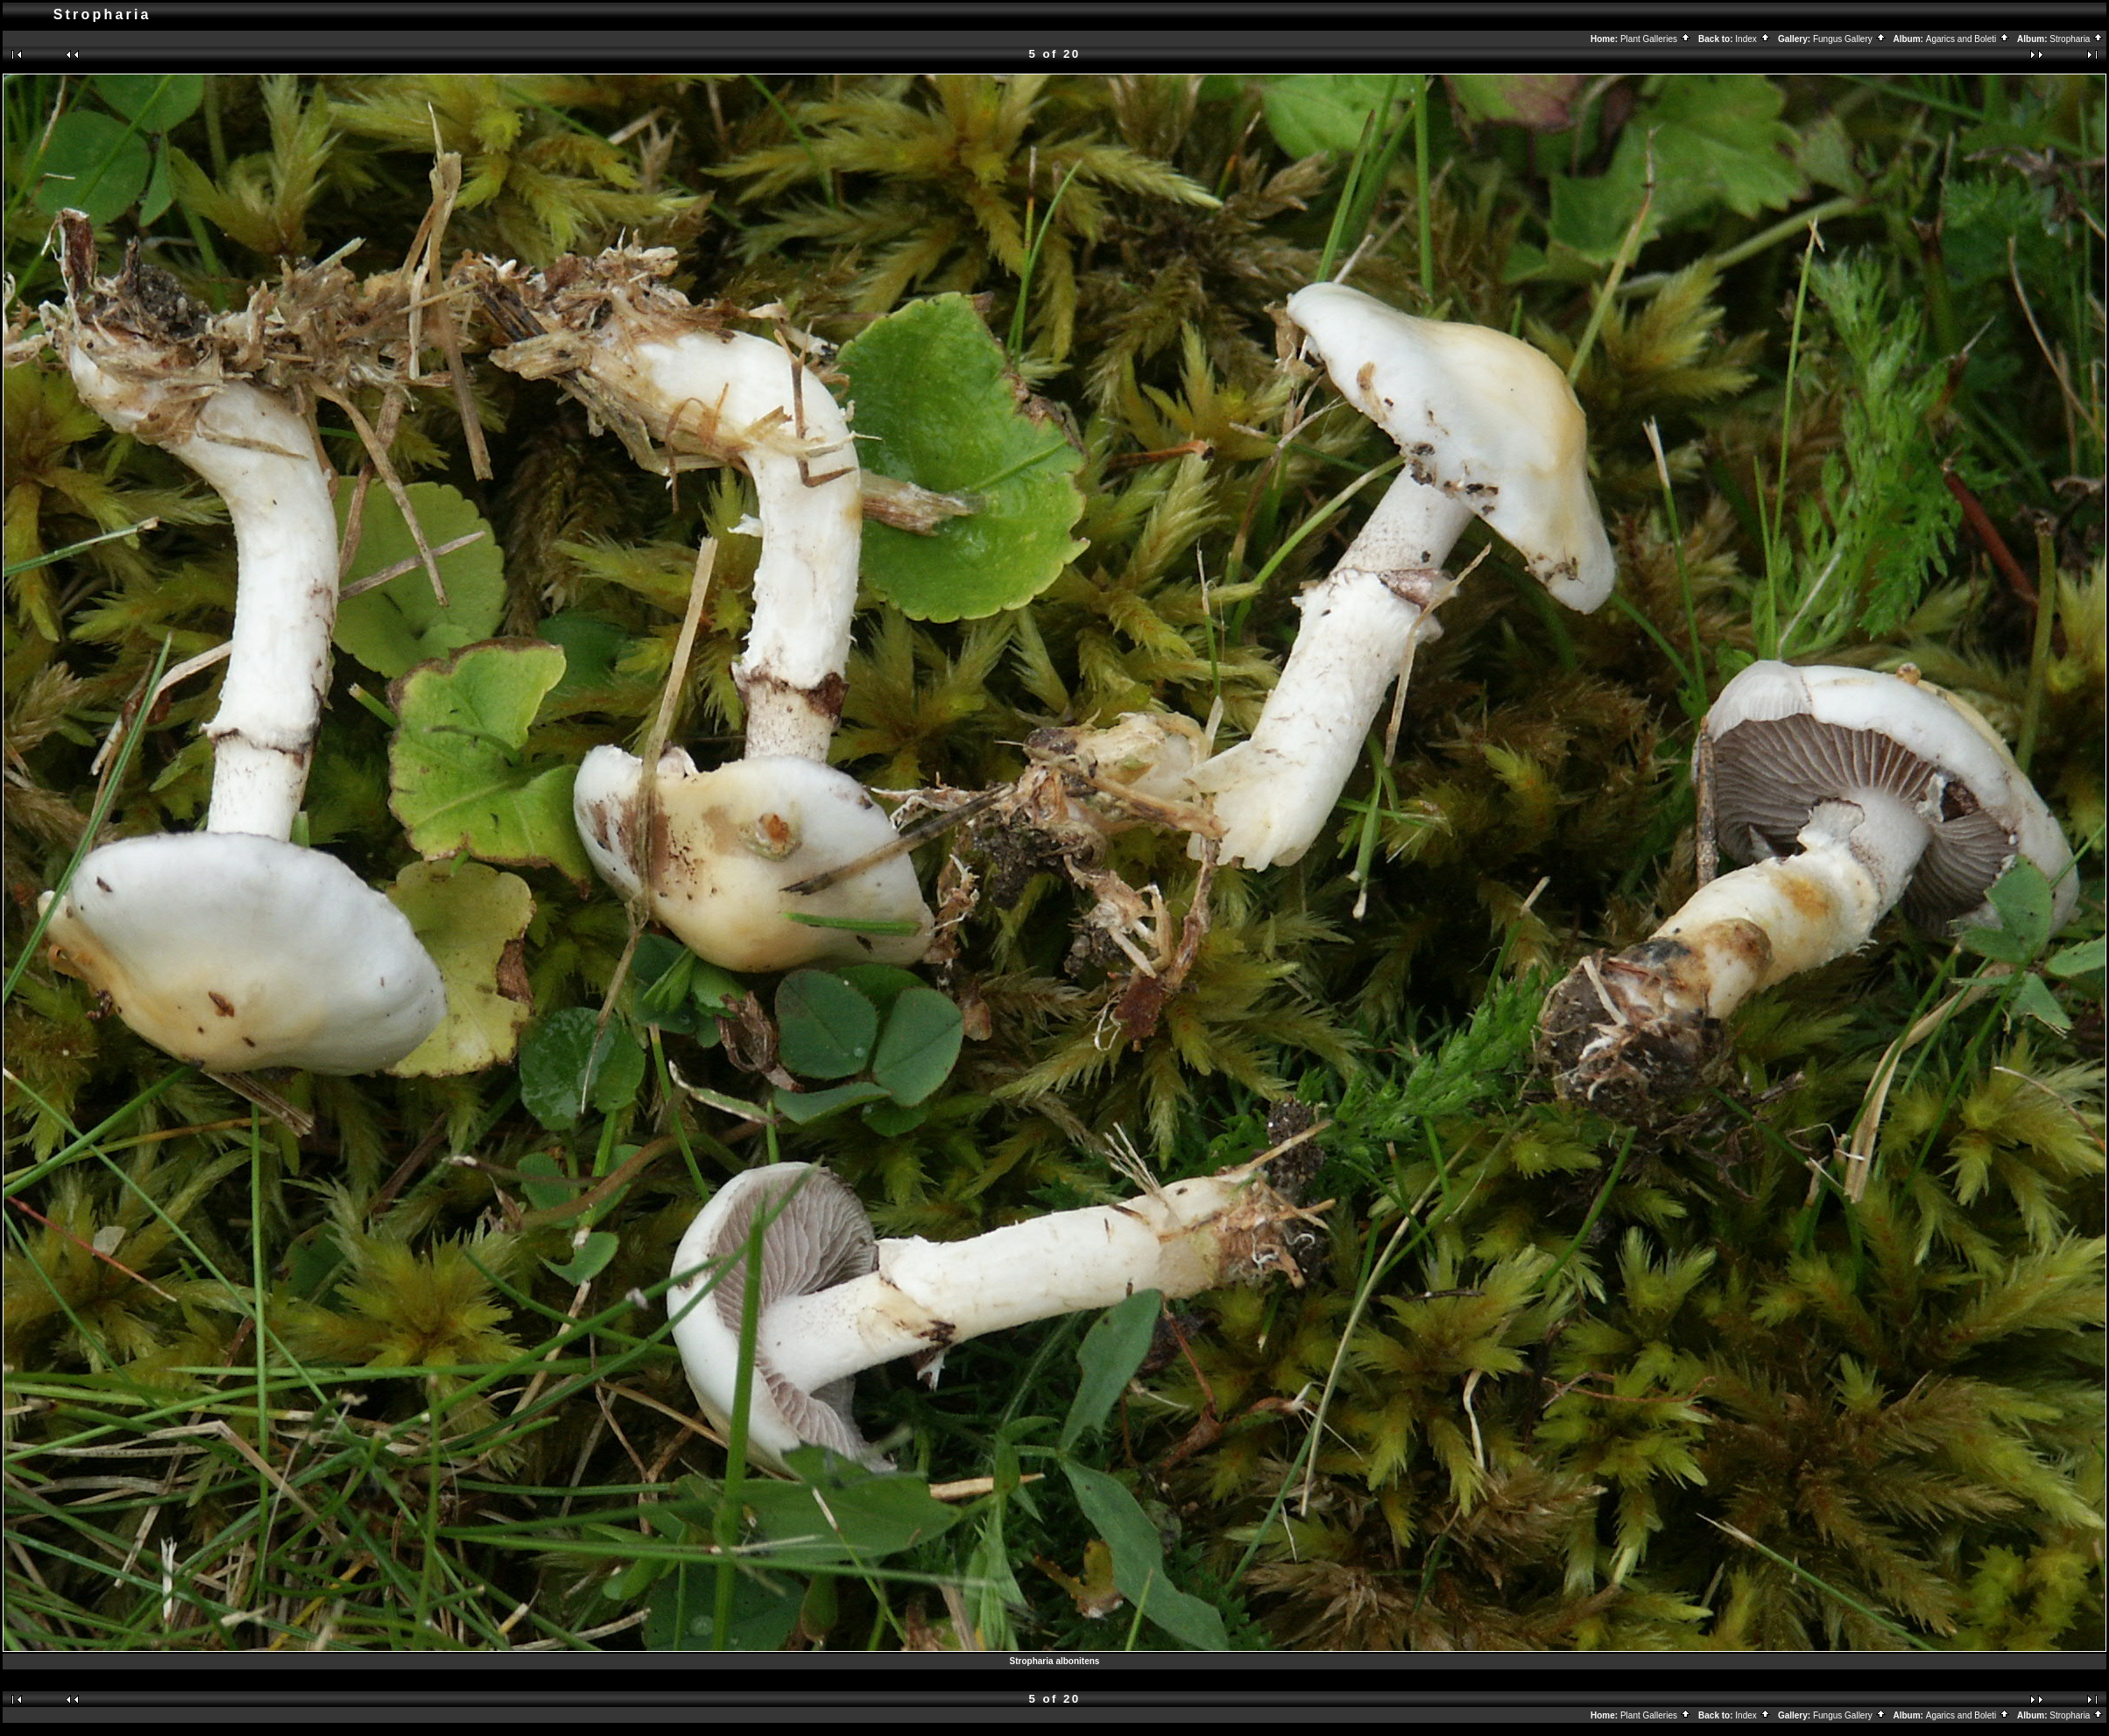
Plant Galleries (1655, 39)
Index (1752, 39)
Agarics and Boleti (1968, 39)
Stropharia (2076, 39)
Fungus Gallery (1850, 39)
